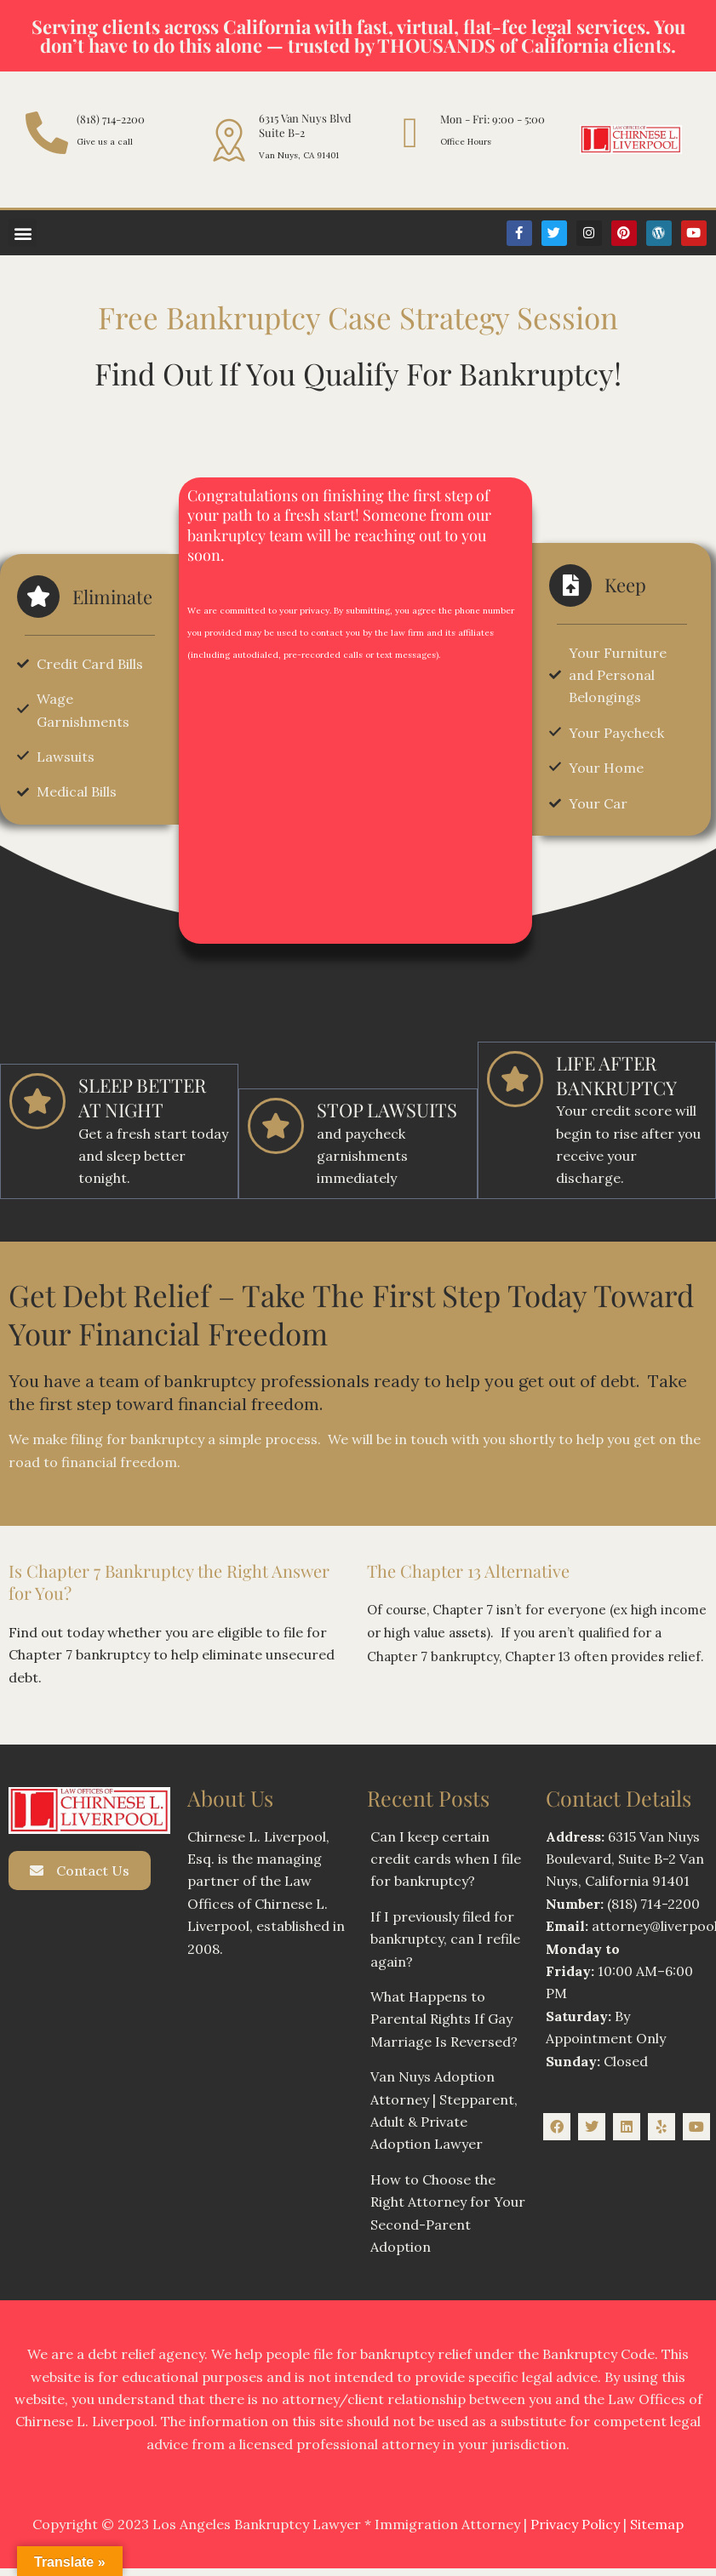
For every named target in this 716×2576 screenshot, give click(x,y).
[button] (23, 233)
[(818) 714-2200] (47, 132)
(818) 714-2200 (111, 118)
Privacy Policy (575, 2482)
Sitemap (657, 2482)
